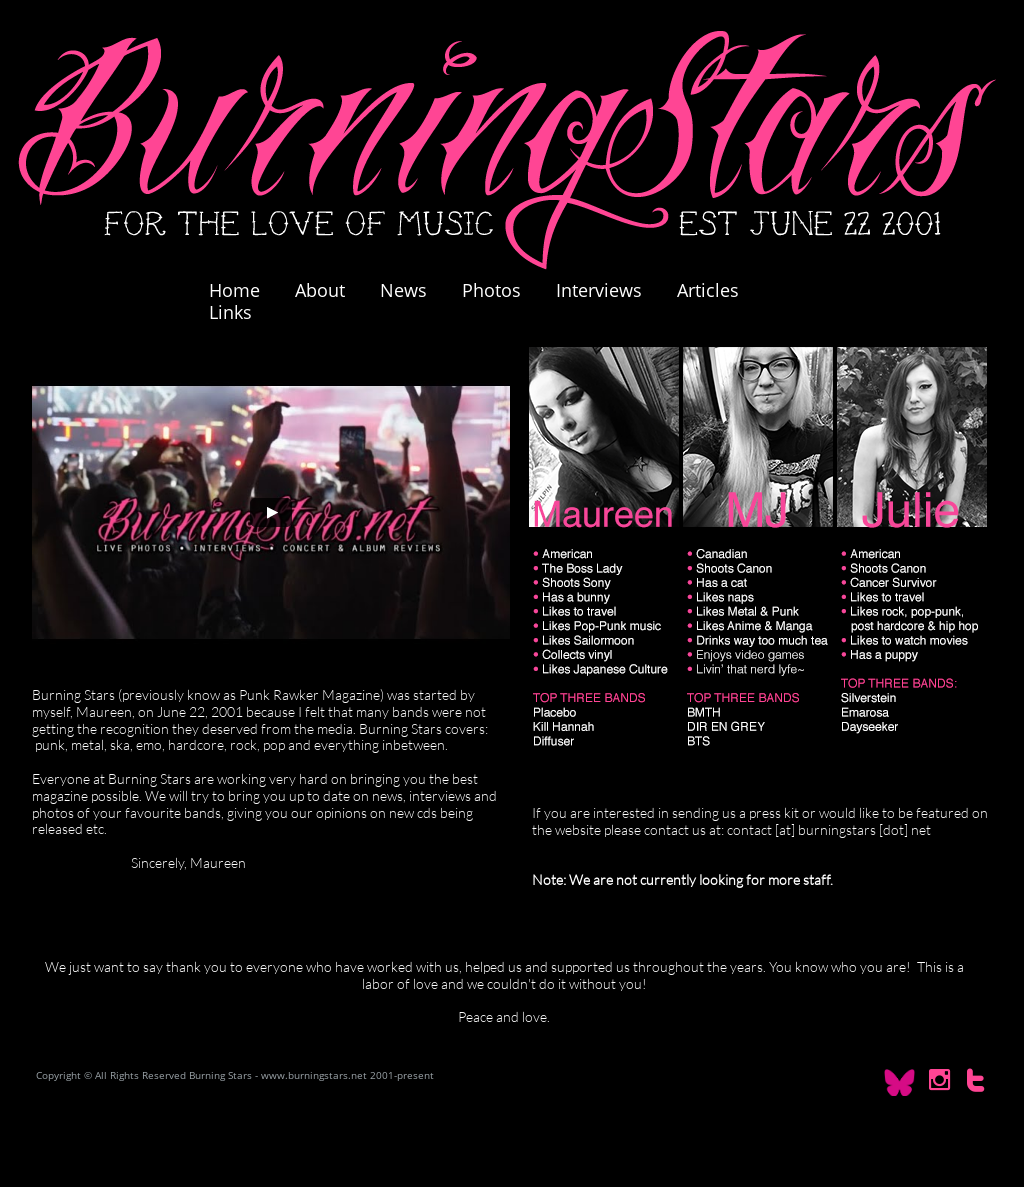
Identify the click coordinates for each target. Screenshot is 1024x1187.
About (320, 290)
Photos (501, 290)
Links (230, 312)
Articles (708, 290)
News (403, 290)
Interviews (599, 290)
